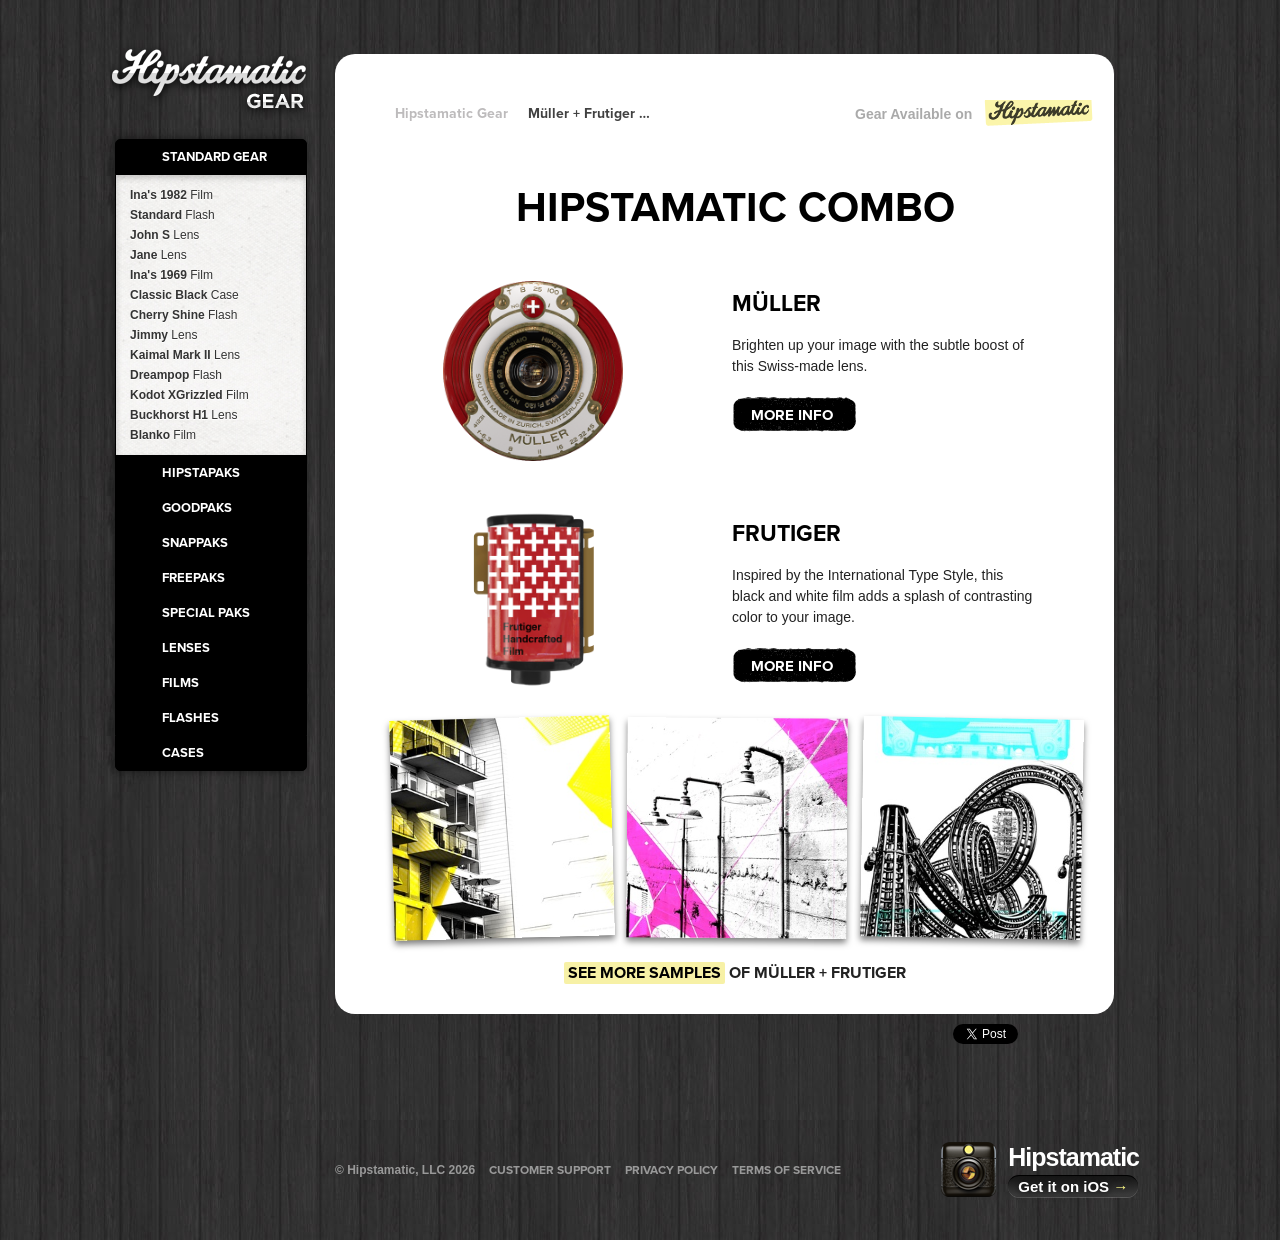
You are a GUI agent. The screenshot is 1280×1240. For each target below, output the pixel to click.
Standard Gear (214, 157)
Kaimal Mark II (185, 355)
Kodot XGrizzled (189, 395)
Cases (183, 753)
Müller (776, 304)
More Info (792, 415)
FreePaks (193, 578)
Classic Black (184, 295)
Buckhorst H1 (183, 415)
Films (180, 683)
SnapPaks (195, 543)
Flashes (190, 718)
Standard (172, 215)
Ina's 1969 (171, 275)
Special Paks (206, 613)
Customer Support (550, 1170)
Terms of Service (786, 1170)
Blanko (163, 435)
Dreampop (176, 375)
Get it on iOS (1073, 1186)
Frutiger (786, 534)
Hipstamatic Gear (451, 113)
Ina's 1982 (171, 195)
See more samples (644, 973)
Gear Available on (975, 118)
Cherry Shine (183, 315)
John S (164, 235)
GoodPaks (197, 508)
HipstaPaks (201, 473)
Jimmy (163, 335)
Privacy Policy (671, 1170)
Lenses (186, 648)
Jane (158, 255)
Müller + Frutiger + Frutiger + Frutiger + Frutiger (590, 113)
